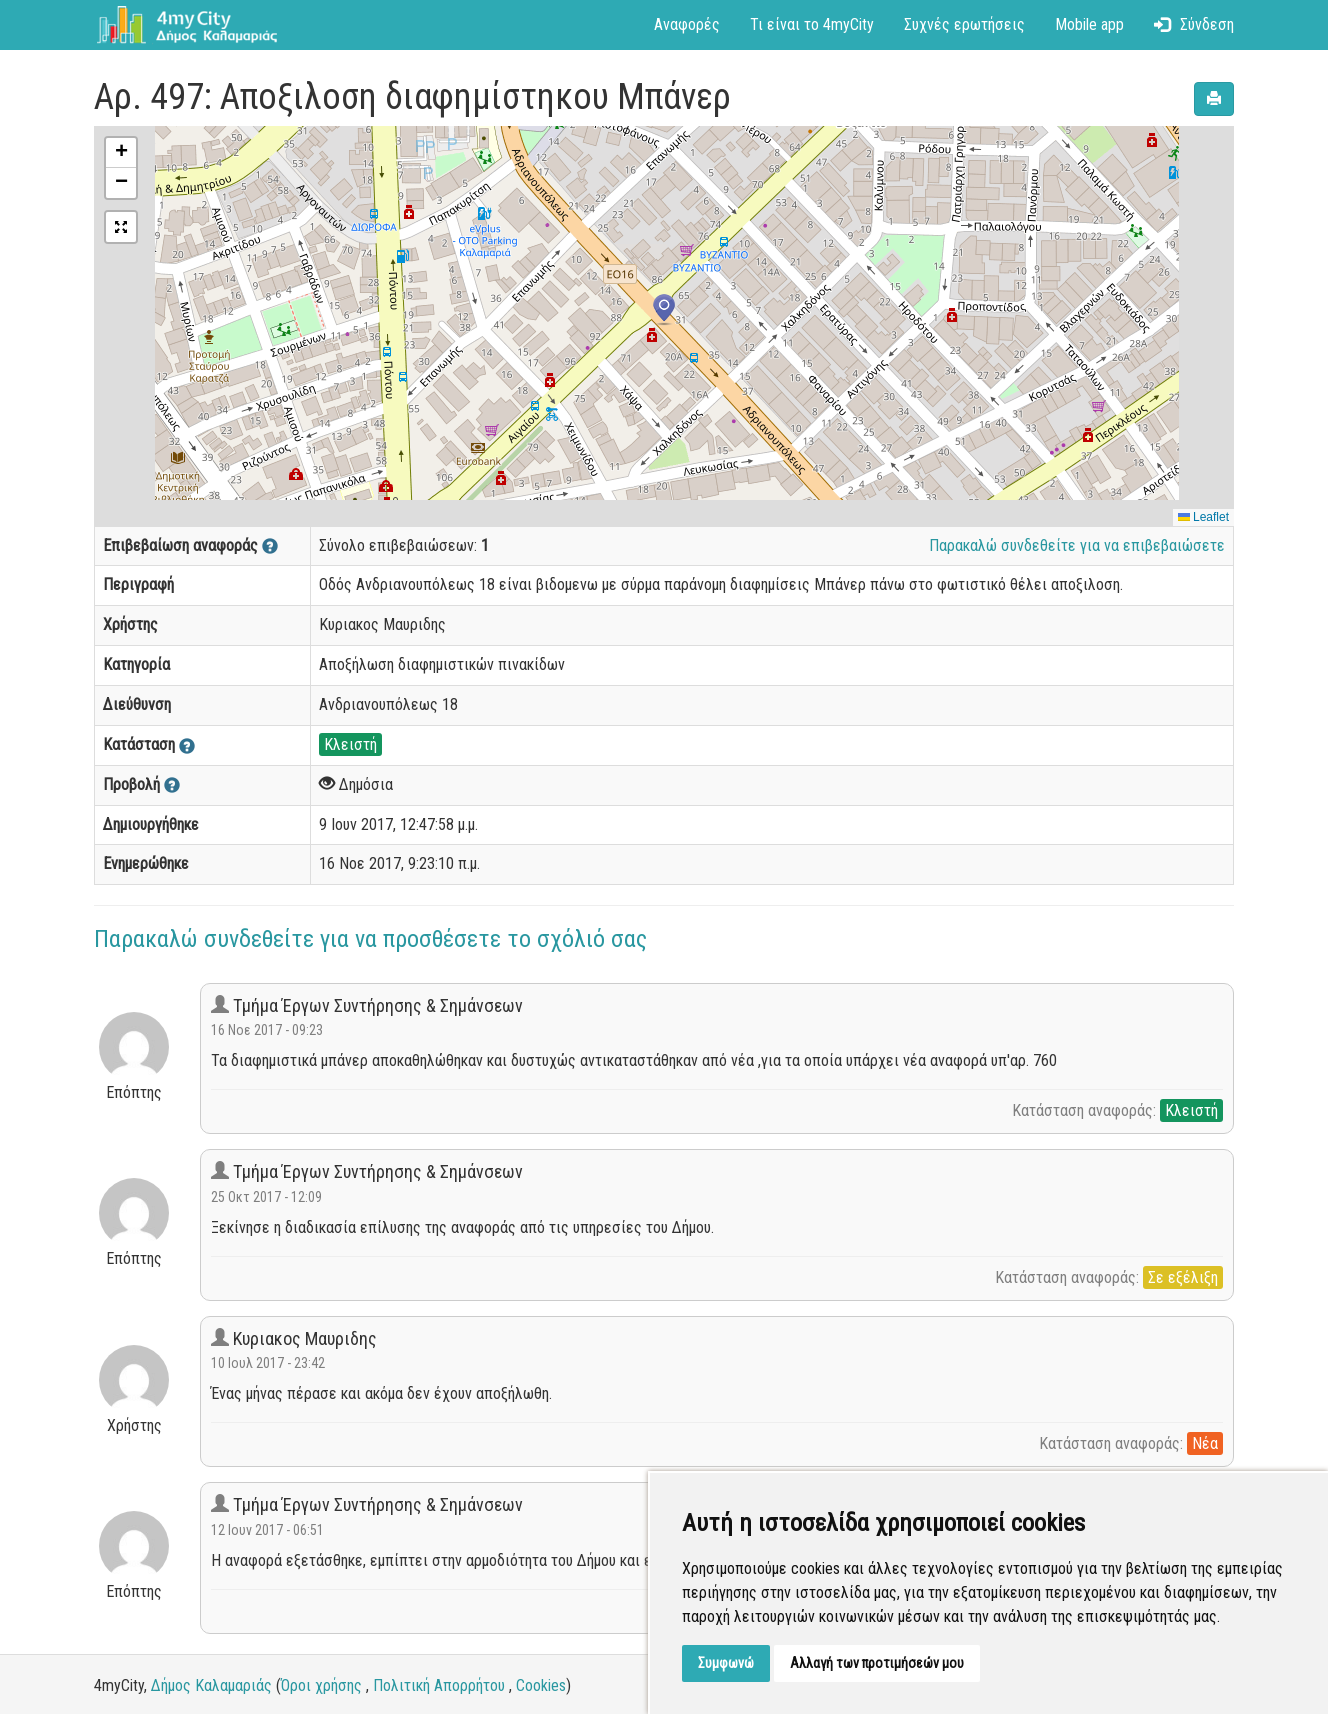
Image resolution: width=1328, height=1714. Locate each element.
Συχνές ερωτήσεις (964, 24)
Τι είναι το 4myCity (812, 24)
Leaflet (1203, 517)
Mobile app (1089, 24)
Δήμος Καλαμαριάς (211, 1685)
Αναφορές (687, 24)
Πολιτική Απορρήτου (439, 1685)
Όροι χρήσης (321, 1685)
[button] (664, 310)
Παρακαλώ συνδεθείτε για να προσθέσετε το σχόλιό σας (370, 939)
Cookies (541, 1685)
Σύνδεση (1194, 24)
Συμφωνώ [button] (726, 1663)
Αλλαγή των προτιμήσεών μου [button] (877, 1663)
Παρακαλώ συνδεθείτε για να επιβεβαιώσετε (1077, 545)
